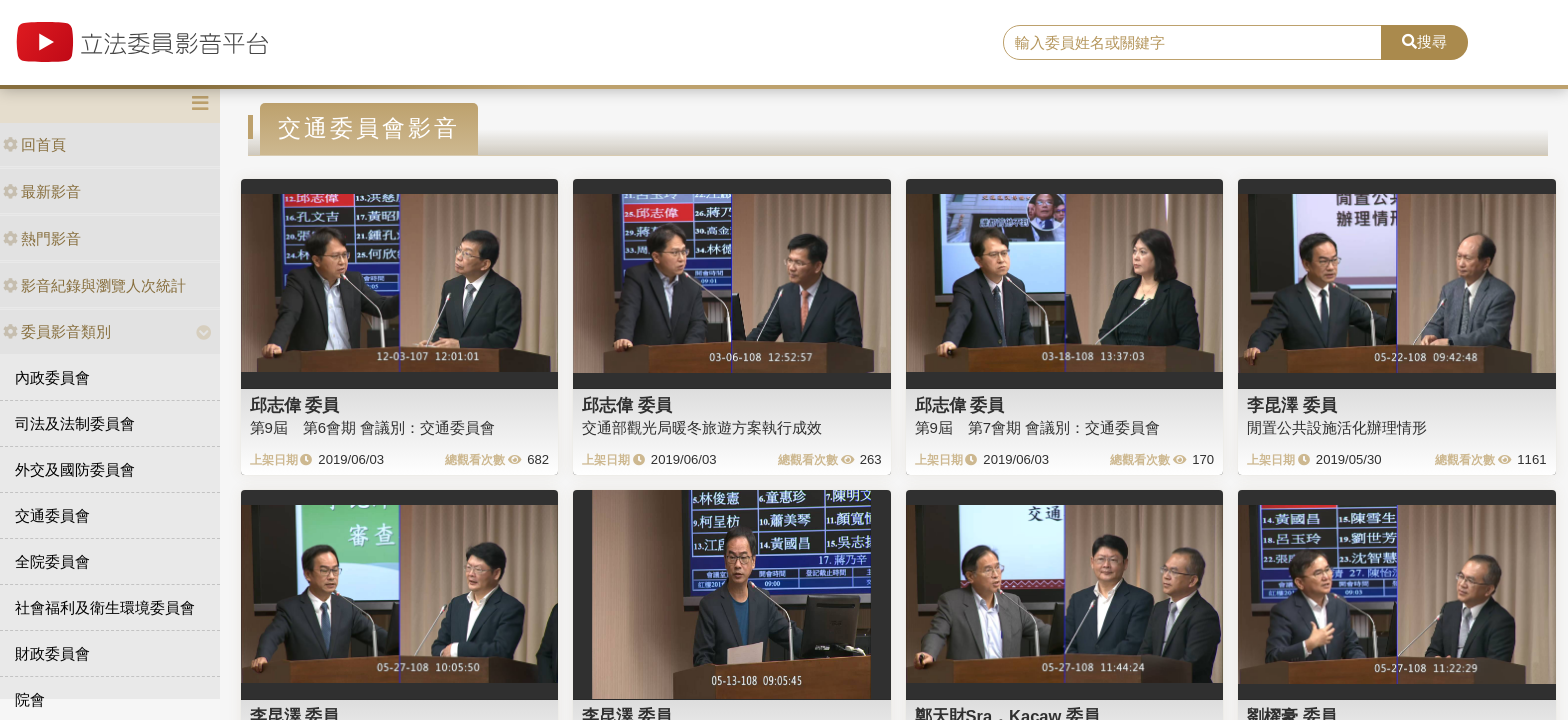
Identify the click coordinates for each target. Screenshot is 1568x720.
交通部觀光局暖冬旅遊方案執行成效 (702, 427)
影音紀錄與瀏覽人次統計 (94, 285)
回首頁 (34, 144)
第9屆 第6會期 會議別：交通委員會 (373, 427)
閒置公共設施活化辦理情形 (1337, 427)
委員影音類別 (57, 331)
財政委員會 (52, 653)
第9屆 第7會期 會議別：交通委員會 (1038, 427)
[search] (1193, 43)
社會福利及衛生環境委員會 (105, 607)
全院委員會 (52, 561)
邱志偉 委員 (295, 405)
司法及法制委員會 (75, 423)
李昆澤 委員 (1292, 405)
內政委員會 (52, 377)
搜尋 (1424, 41)
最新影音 (42, 191)
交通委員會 (52, 515)
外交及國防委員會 (75, 469)
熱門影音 (42, 238)
